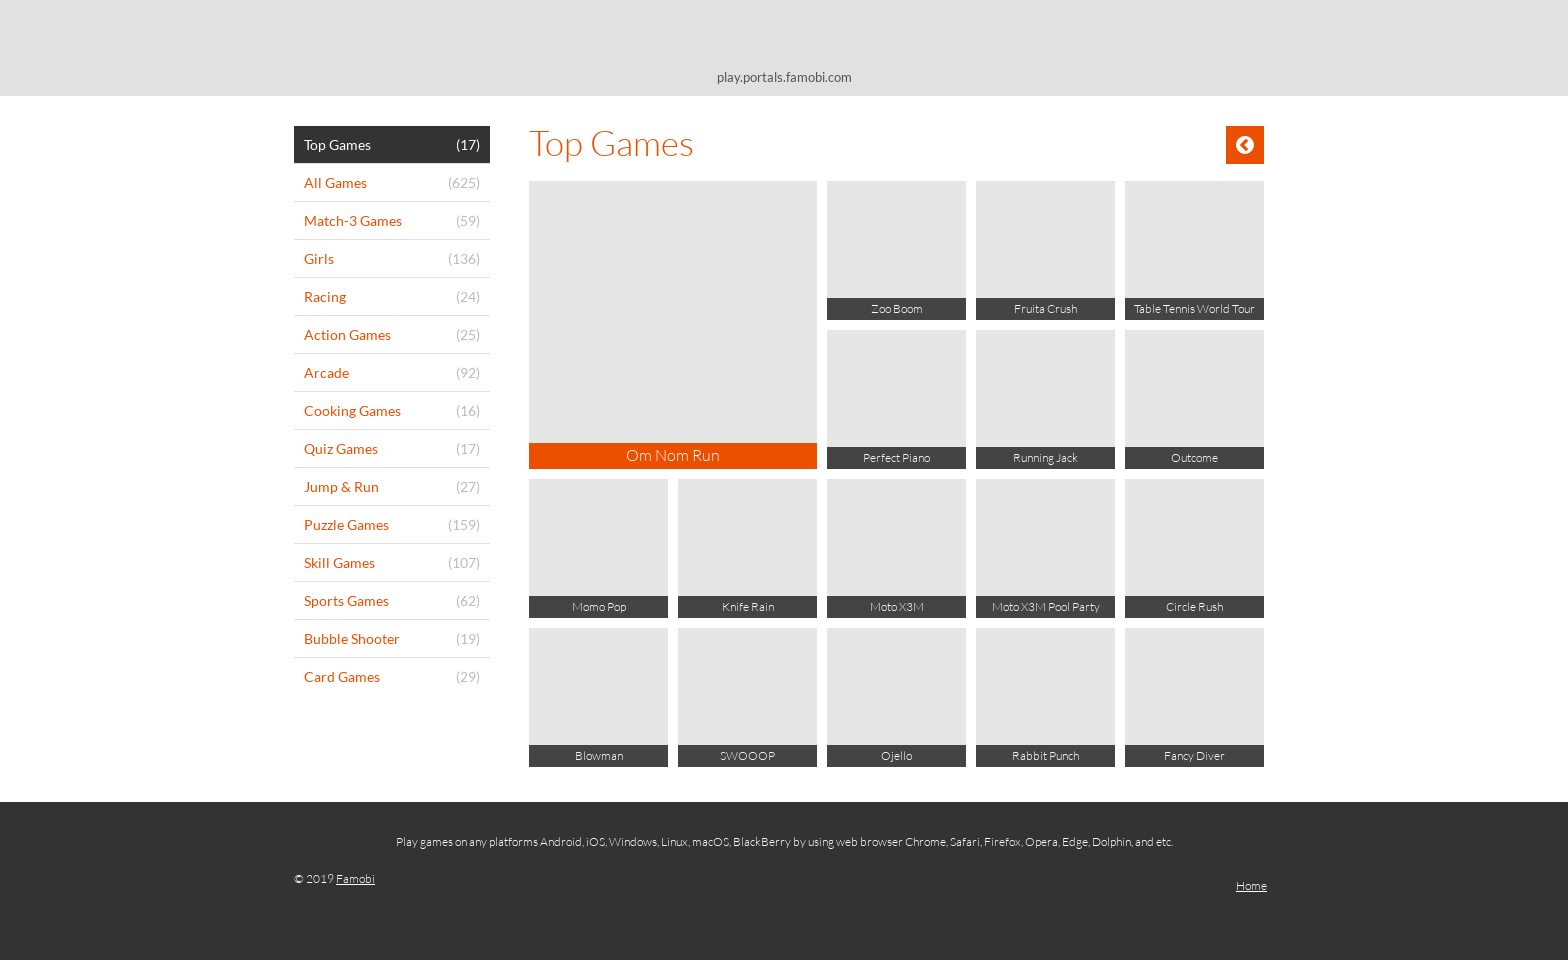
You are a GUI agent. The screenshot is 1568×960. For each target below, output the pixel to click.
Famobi (355, 878)
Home (1251, 885)
